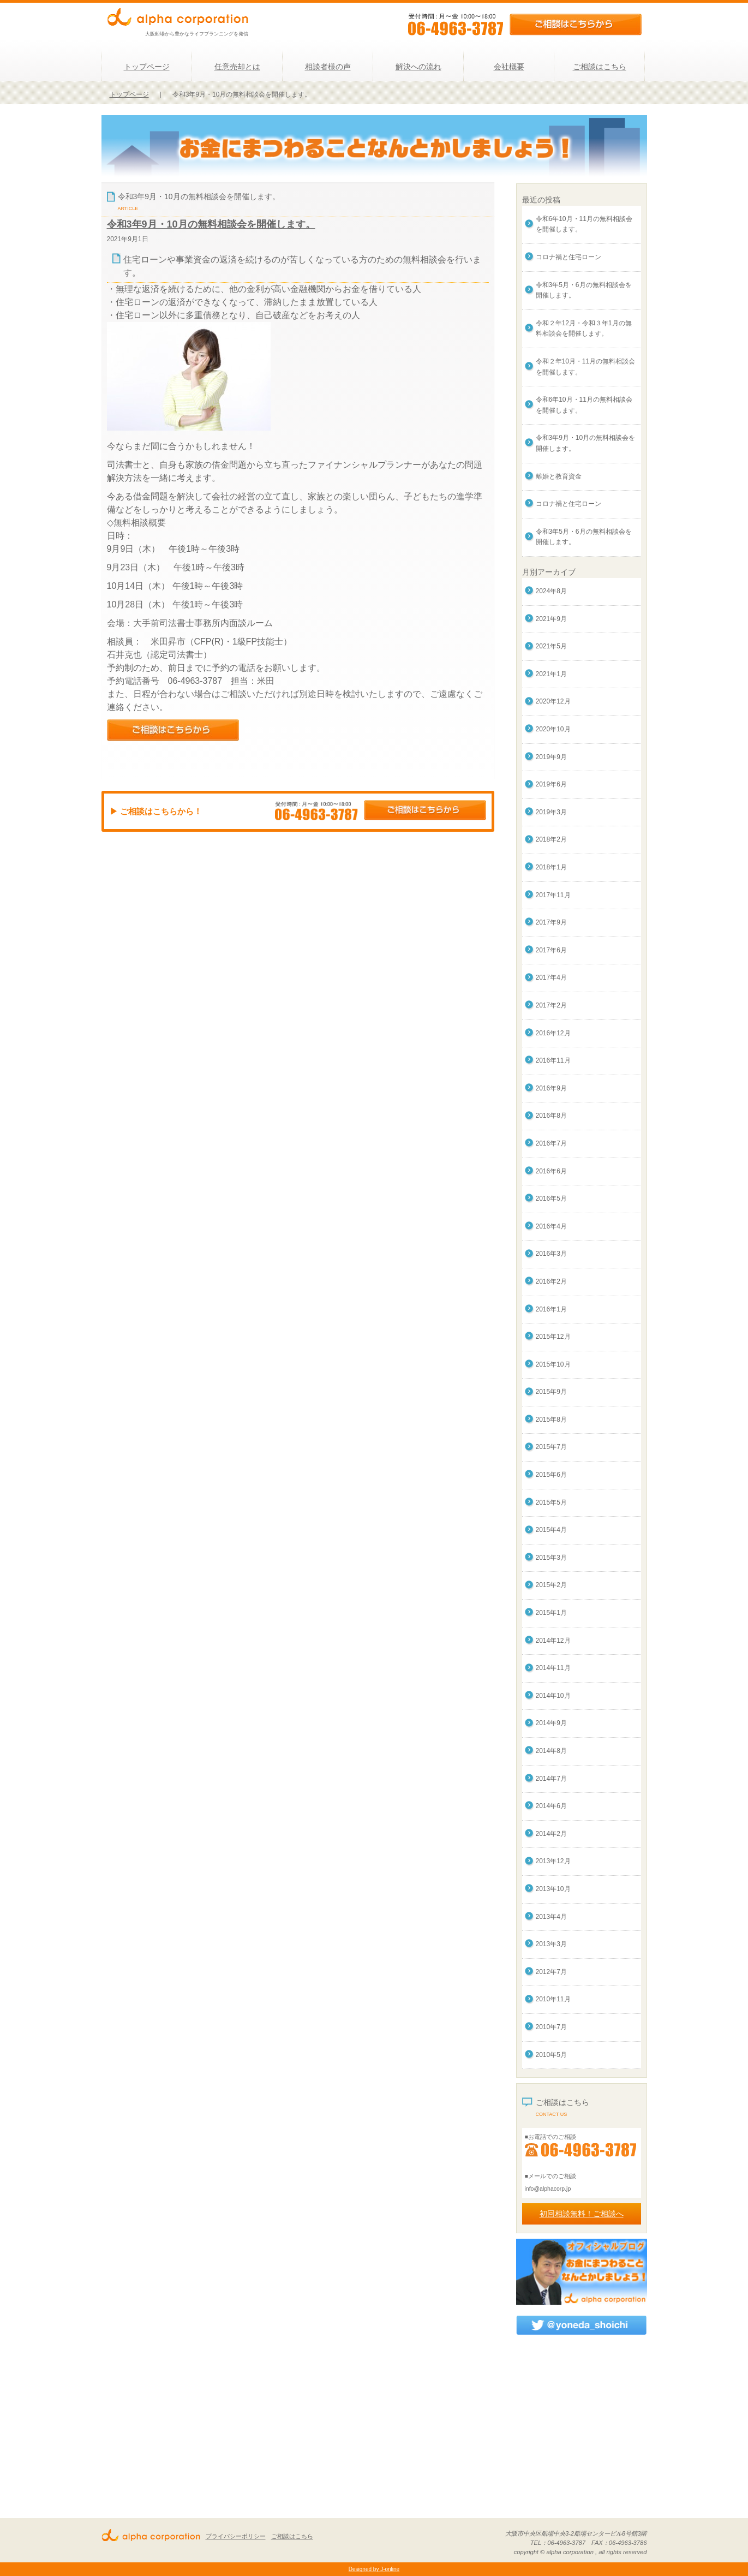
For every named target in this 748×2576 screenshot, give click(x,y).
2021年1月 (551, 674)
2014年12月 (553, 1640)
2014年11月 (553, 1668)
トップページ (147, 66)
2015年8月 (551, 1419)
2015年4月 (551, 1530)
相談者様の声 (328, 66)
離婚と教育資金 (559, 476)
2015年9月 (551, 1392)
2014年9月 (551, 1723)
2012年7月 (551, 1972)
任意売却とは (237, 66)
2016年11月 (553, 1060)
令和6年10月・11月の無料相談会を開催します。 (584, 224)
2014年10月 (553, 1696)
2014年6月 (551, 1806)
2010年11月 (553, 1999)
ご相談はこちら (599, 66)
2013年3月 (551, 1944)
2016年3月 (551, 1253)
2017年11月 (553, 895)
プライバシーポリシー (236, 2536)
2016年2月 (551, 1281)
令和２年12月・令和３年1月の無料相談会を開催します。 (584, 328)
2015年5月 (551, 1502)
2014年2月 (551, 1834)
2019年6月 (551, 784)
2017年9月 (551, 922)
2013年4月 (551, 1917)
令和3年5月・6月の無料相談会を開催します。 (584, 290)
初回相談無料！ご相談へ (582, 2213)
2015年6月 (551, 1474)
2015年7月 (551, 1447)
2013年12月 (553, 1861)
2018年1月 (551, 867)
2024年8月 (551, 591)
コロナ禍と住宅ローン (568, 257)
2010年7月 (551, 2027)
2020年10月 (553, 729)
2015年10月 (553, 1364)
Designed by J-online (374, 2569)
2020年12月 (553, 701)
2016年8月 (551, 1115)
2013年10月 (553, 1889)
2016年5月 (551, 1198)
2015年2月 (551, 1585)
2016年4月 (551, 1226)
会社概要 (509, 66)
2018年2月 (551, 839)
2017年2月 (551, 1005)
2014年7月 (551, 1778)
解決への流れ (418, 66)
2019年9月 (551, 757)
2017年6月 (551, 950)
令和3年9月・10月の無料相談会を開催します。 (211, 224)
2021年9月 (551, 619)
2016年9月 (551, 1088)
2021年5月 (551, 646)
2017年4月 (551, 977)
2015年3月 (551, 1557)
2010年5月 (551, 2055)
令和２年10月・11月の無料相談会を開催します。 (586, 366)
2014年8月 (551, 1751)
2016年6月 (551, 1171)
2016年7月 (551, 1143)
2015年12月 (553, 1336)
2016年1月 (551, 1309)
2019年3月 (551, 812)
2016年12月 (553, 1033)
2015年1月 (551, 1613)
